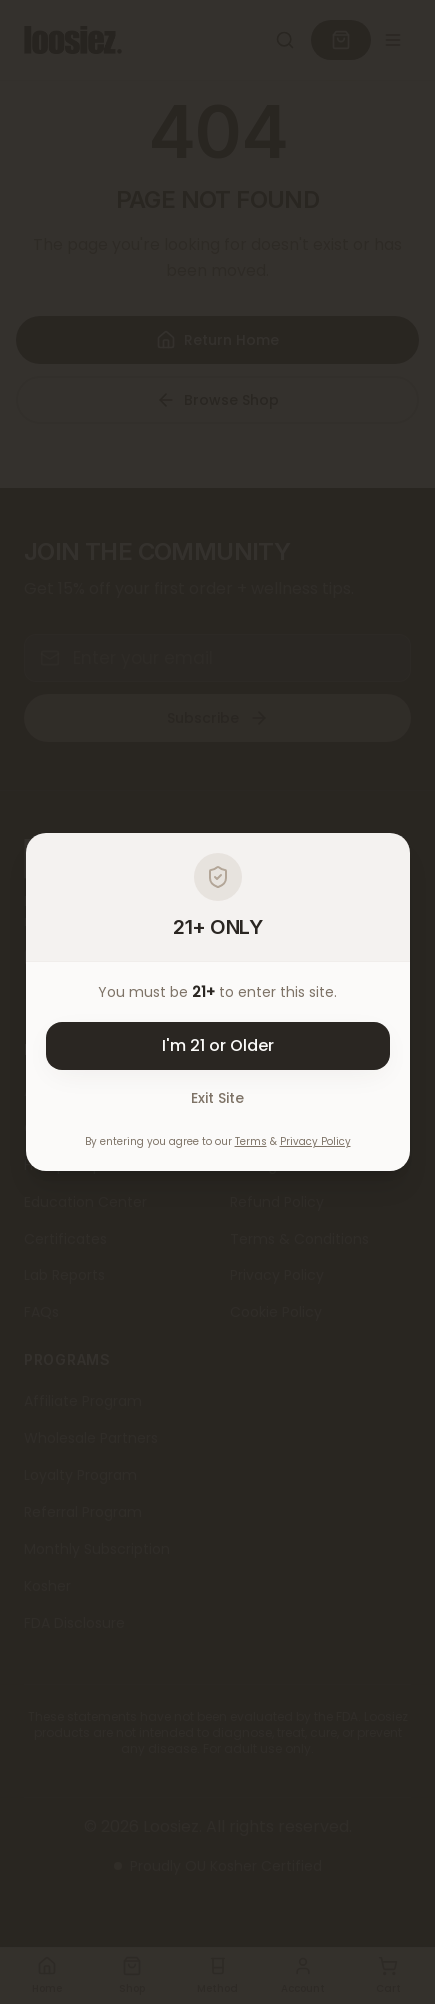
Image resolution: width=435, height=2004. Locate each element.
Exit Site (217, 1098)
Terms (251, 1141)
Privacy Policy (315, 1141)
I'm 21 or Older (218, 1045)
